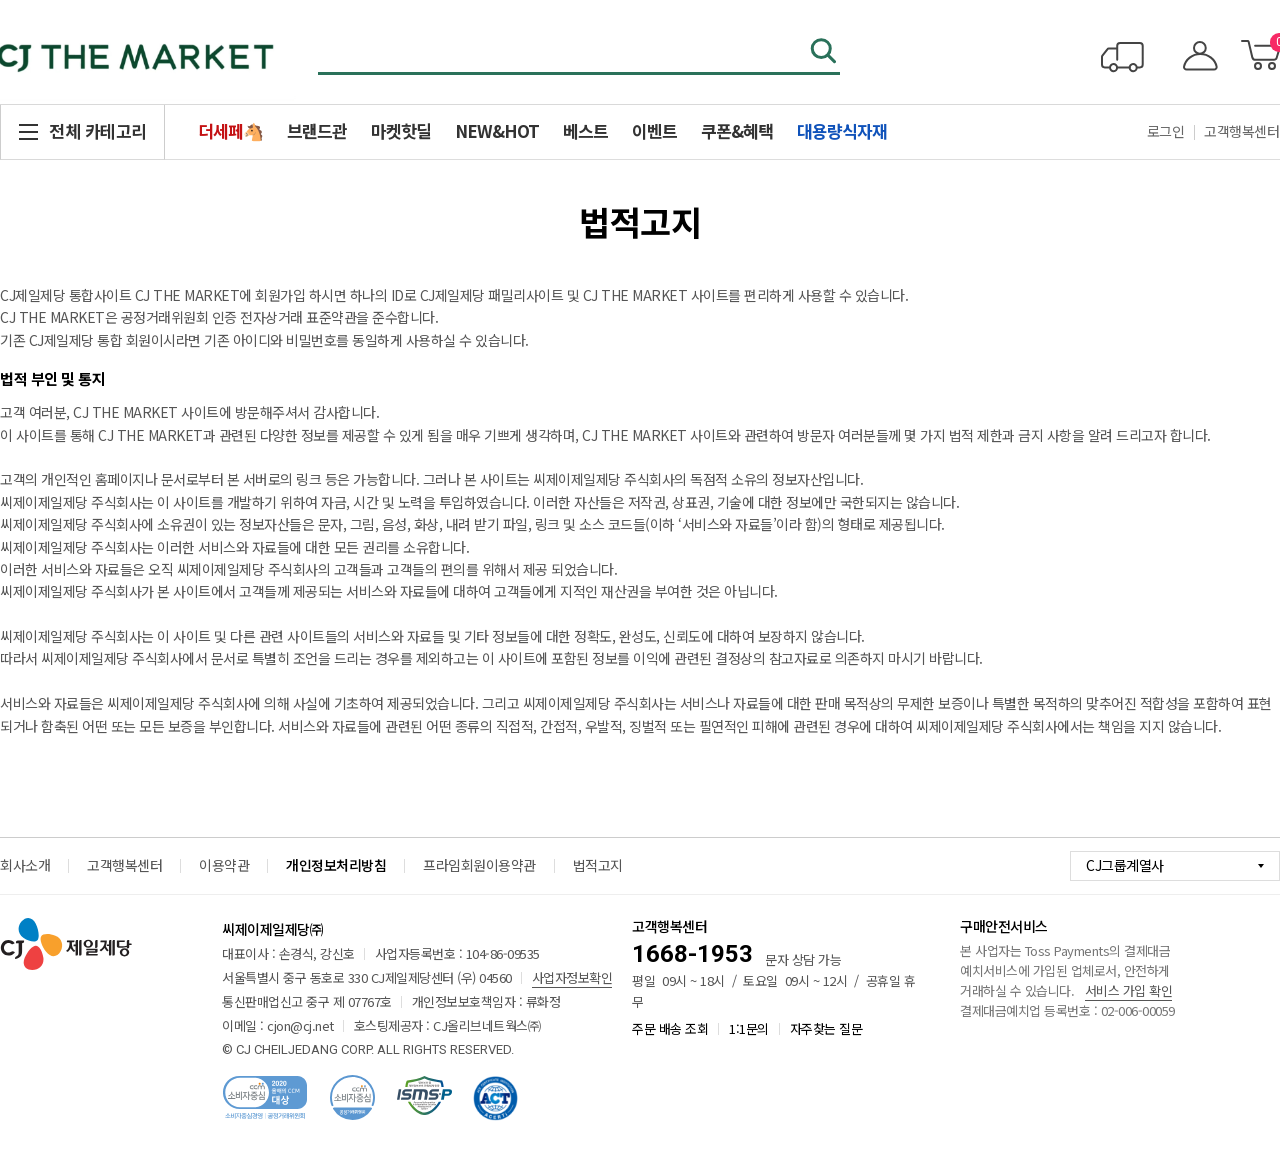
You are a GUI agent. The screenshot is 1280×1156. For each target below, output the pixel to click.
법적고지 (598, 865)
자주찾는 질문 (826, 1028)
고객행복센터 (124, 865)
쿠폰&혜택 (737, 130)
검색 (825, 53)
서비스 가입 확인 (1129, 990)
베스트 (585, 130)
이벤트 (654, 130)
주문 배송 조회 (670, 1028)
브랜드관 (317, 130)
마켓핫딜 (401, 130)
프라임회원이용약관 (479, 865)
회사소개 (25, 865)
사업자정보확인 (572, 977)
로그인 (1166, 131)
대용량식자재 (842, 130)
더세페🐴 (230, 130)
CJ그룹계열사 (1125, 865)
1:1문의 (749, 1028)
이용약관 (224, 865)
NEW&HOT (497, 130)
